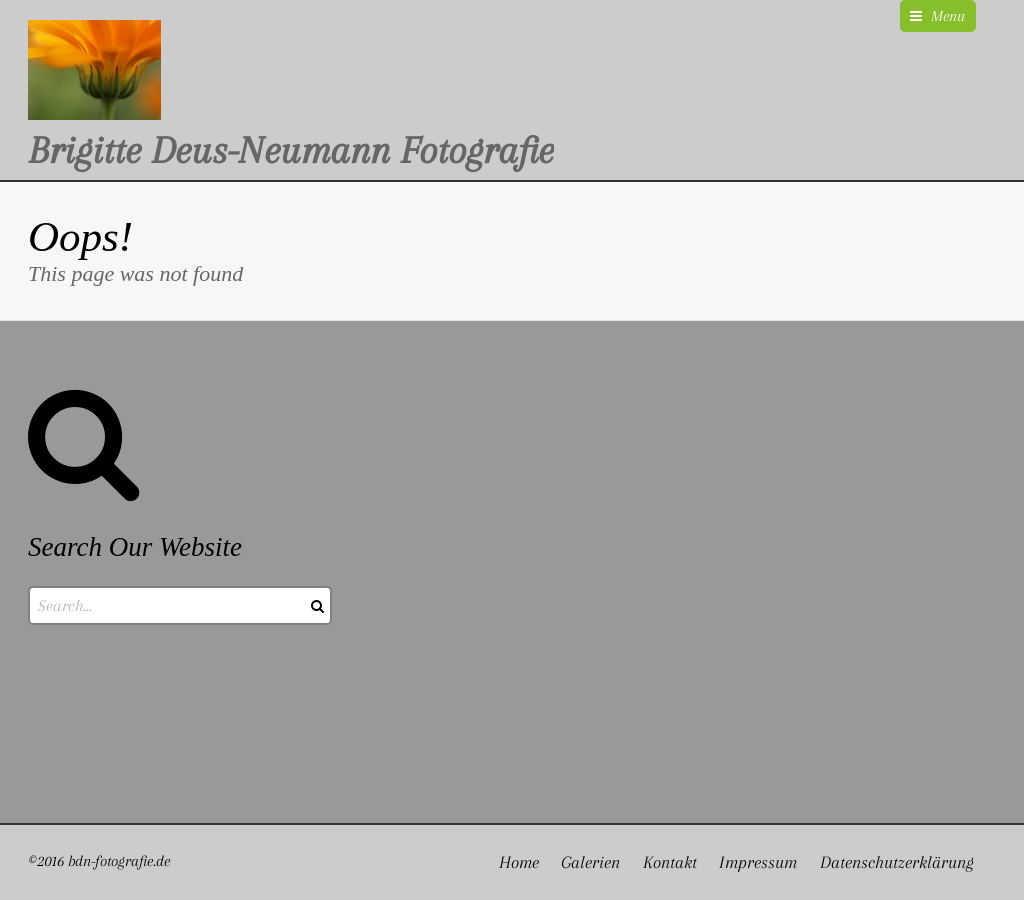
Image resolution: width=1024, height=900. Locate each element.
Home (519, 862)
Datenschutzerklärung (897, 862)
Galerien (590, 862)
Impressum (758, 862)
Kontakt (670, 862)
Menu (948, 16)
